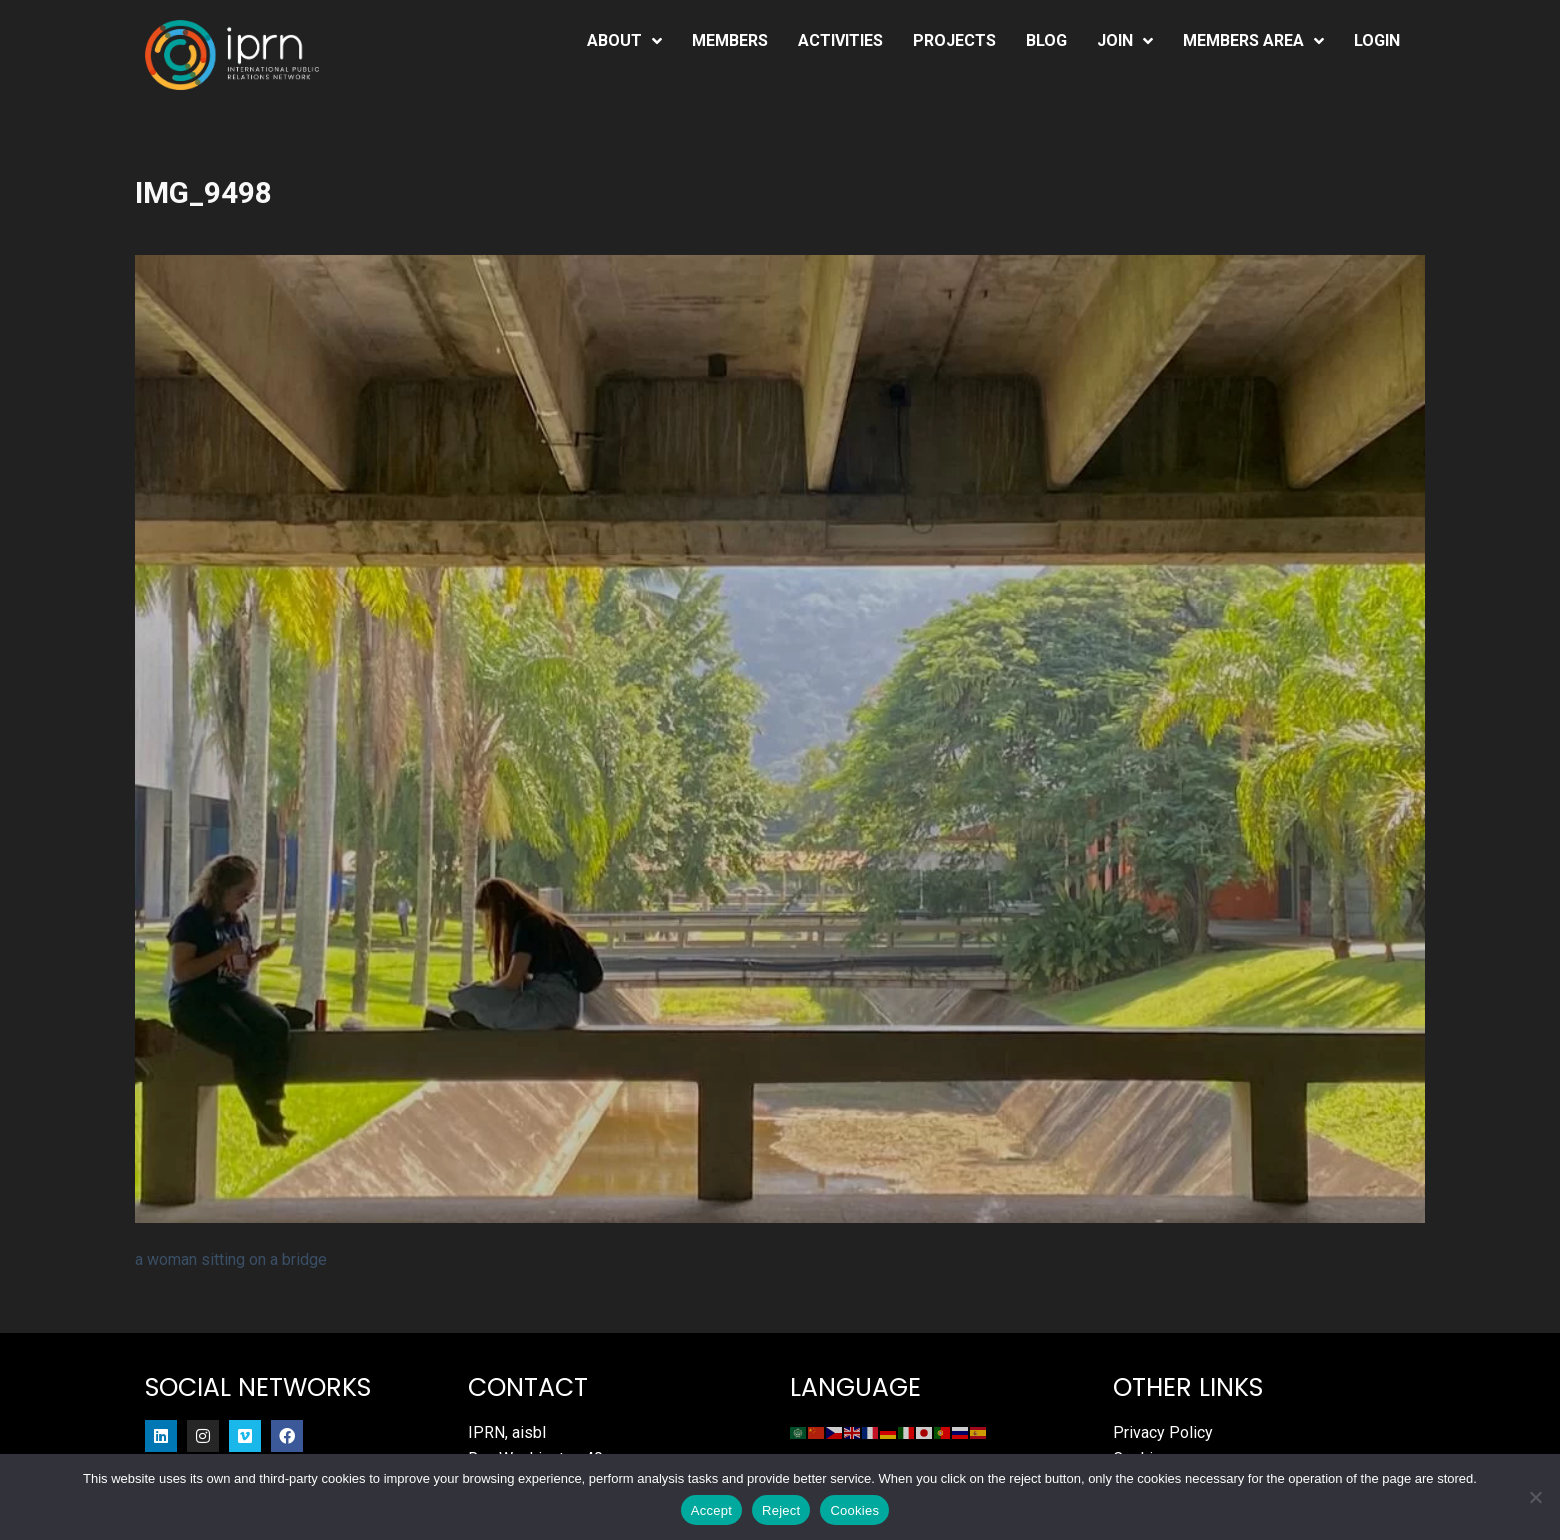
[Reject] (1535, 1497)
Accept (711, 1510)
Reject (781, 1510)
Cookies (854, 1510)
